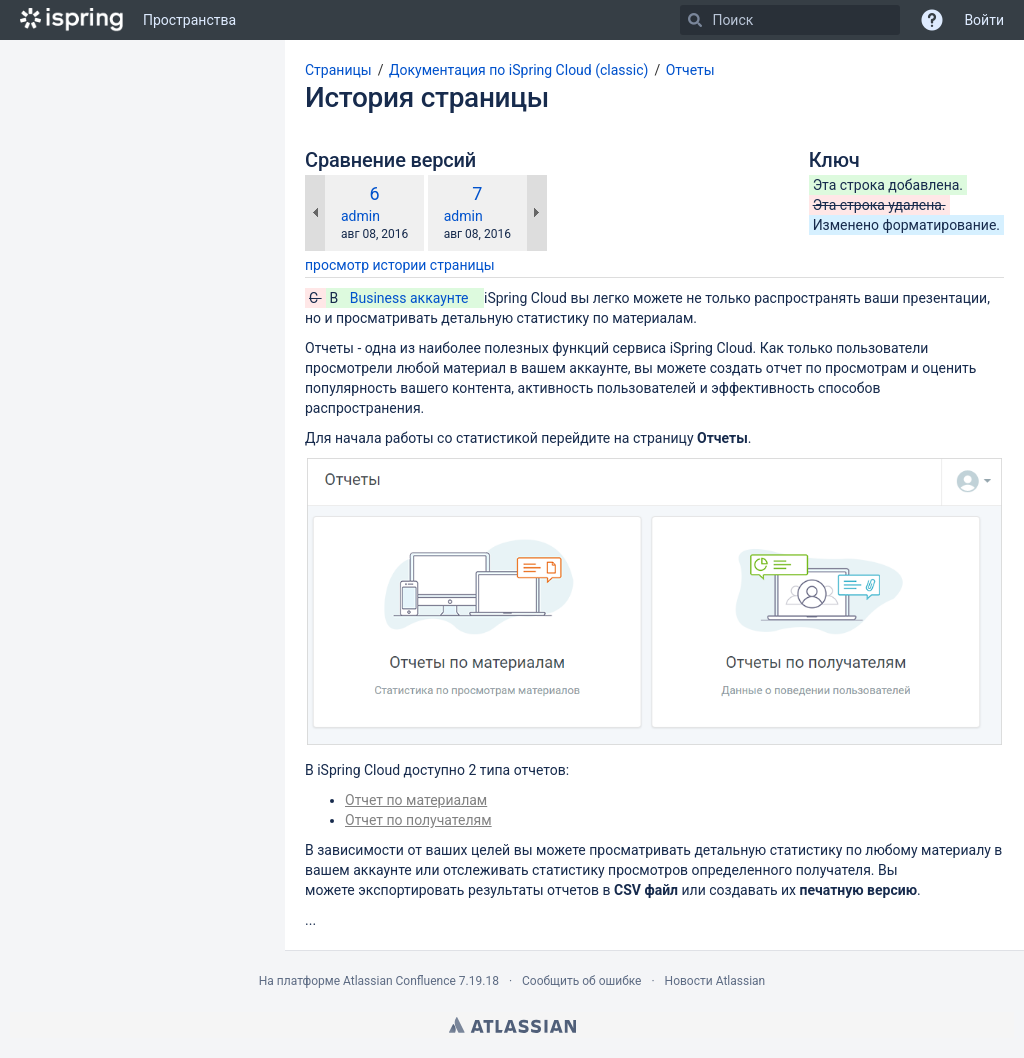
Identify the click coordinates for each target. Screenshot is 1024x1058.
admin (360, 216)
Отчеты (690, 70)
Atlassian (512, 1025)
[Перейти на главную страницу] (71, 20)
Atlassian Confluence (399, 981)
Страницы (338, 70)
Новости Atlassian (715, 981)
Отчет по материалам (416, 800)
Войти (984, 20)
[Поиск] (695, 20)
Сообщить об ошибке (581, 981)
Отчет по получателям (418, 820)
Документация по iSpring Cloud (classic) (518, 70)
